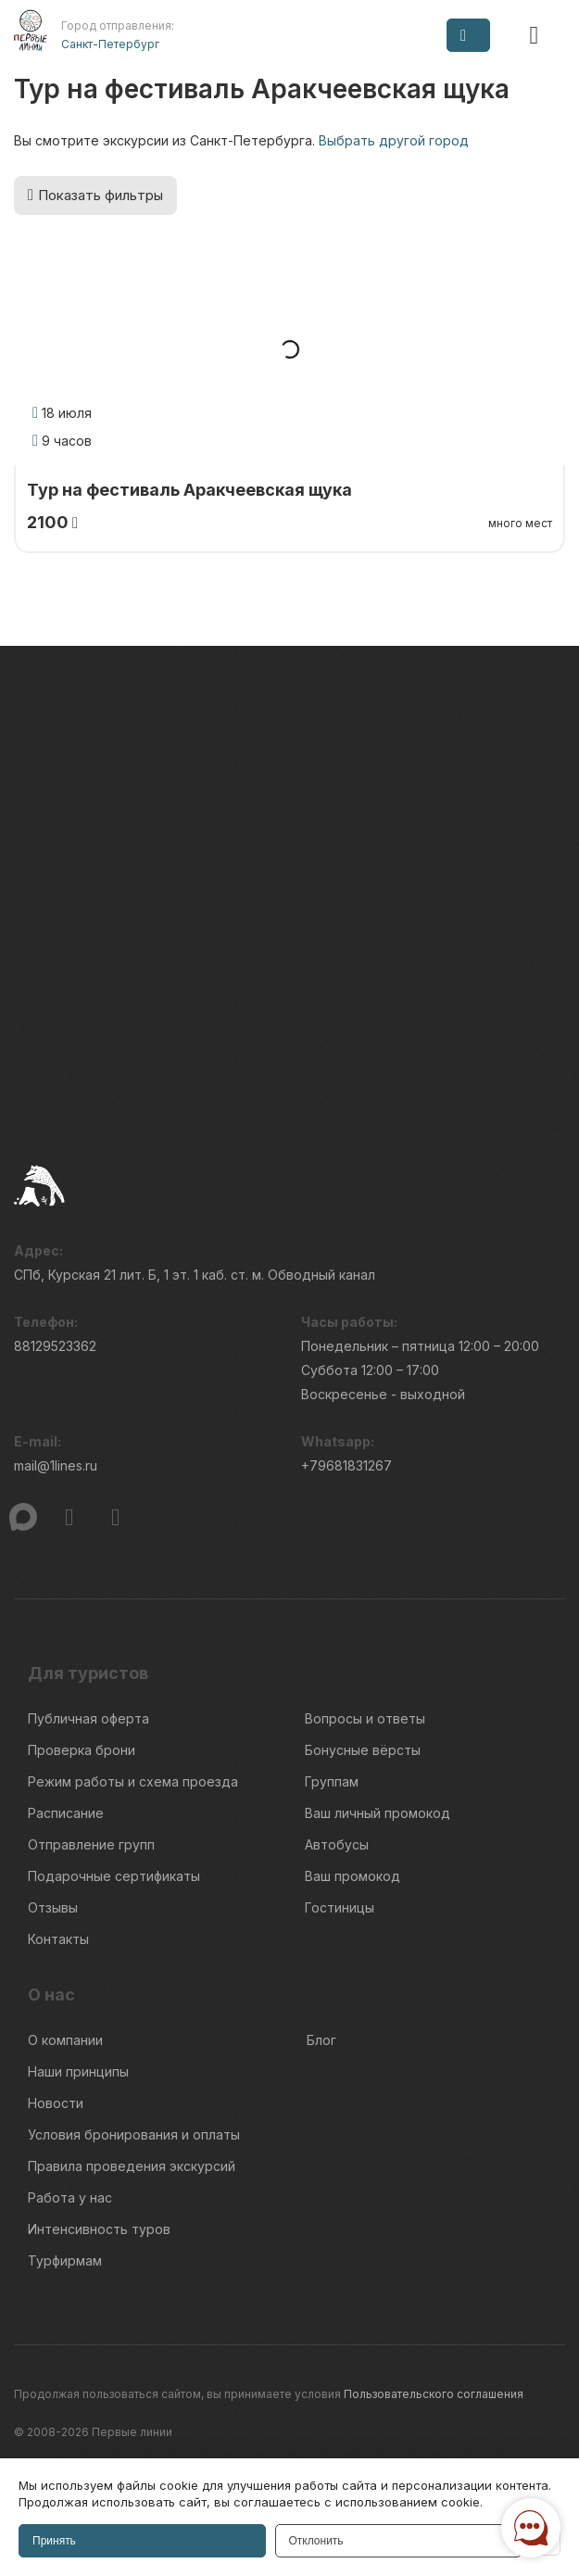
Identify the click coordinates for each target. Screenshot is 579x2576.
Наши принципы (78, 2071)
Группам (332, 1781)
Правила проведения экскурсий (131, 2166)
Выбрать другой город (394, 140)
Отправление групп (91, 1844)
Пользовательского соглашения (433, 2394)
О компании (65, 2040)
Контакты (58, 1939)
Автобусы (337, 1844)
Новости (55, 2103)
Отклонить (316, 2540)
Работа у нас (70, 2197)
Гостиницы (339, 1907)
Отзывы (53, 1907)
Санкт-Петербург (110, 44)
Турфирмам (65, 2260)
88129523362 (55, 1346)
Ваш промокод (352, 1876)
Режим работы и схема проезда (133, 1781)
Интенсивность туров (99, 2229)
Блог (321, 2040)
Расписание (66, 1813)
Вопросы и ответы (365, 1718)
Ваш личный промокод (377, 1813)
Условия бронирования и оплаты (134, 2134)
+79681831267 (346, 1465)
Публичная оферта (88, 1718)
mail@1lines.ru (55, 1465)
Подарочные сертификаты (114, 1876)
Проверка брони (81, 1750)
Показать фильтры (95, 195)
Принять (54, 2540)
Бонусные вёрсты (363, 1750)
